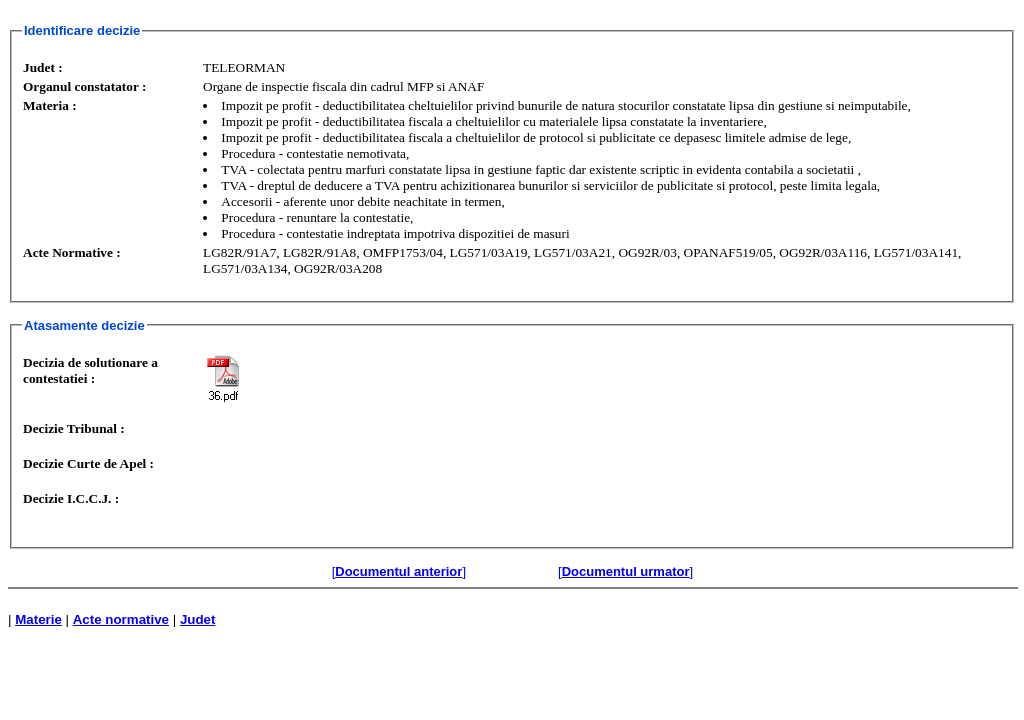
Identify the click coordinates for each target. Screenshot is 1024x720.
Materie (38, 619)
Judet (198, 619)
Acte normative (121, 619)
